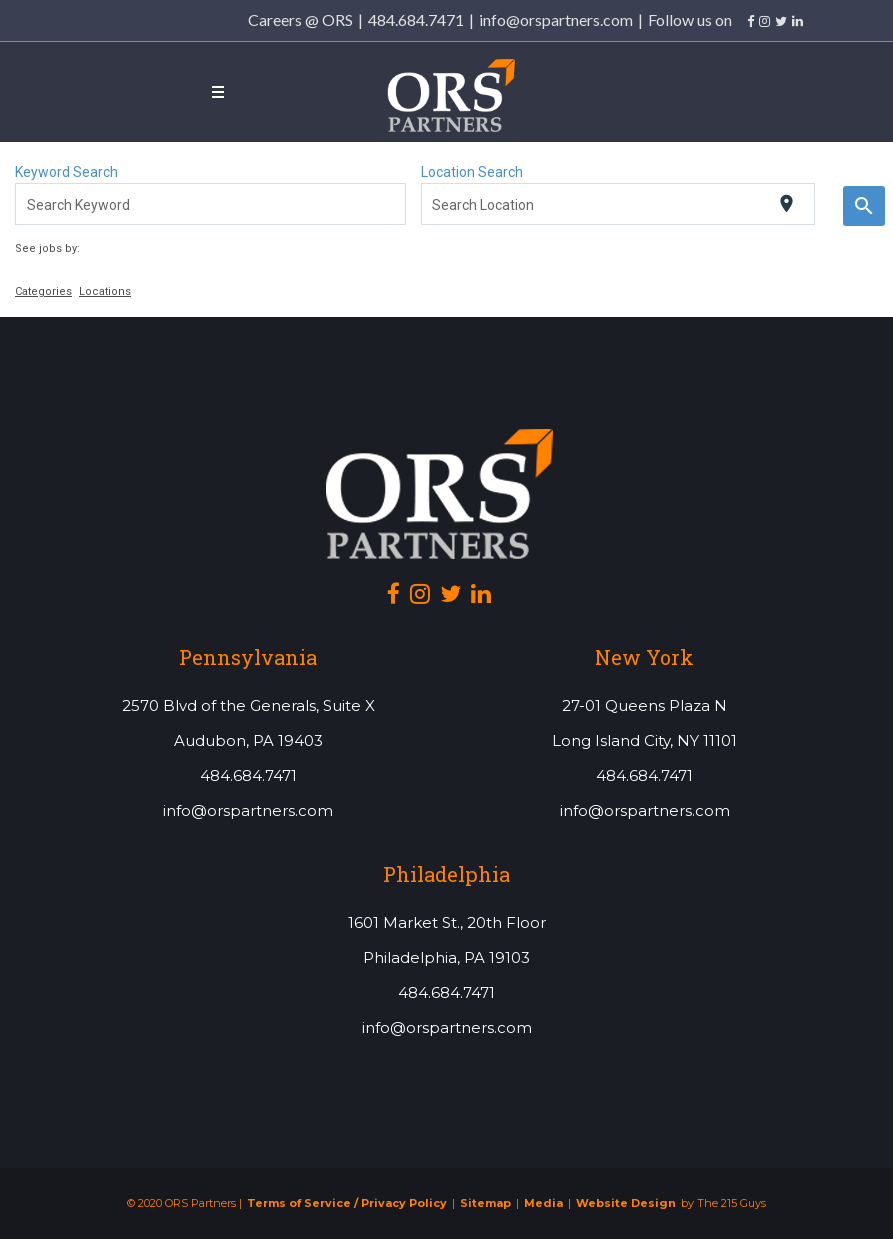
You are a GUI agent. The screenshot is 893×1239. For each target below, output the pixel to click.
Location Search (472, 172)
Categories (43, 291)
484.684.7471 (416, 19)
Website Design (626, 1203)
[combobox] (211, 204)
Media (543, 1203)
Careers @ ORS (300, 19)
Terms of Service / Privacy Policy (347, 1203)
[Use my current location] (786, 203)
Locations (105, 291)
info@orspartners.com (556, 19)
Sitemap (485, 1203)
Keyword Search (66, 172)
